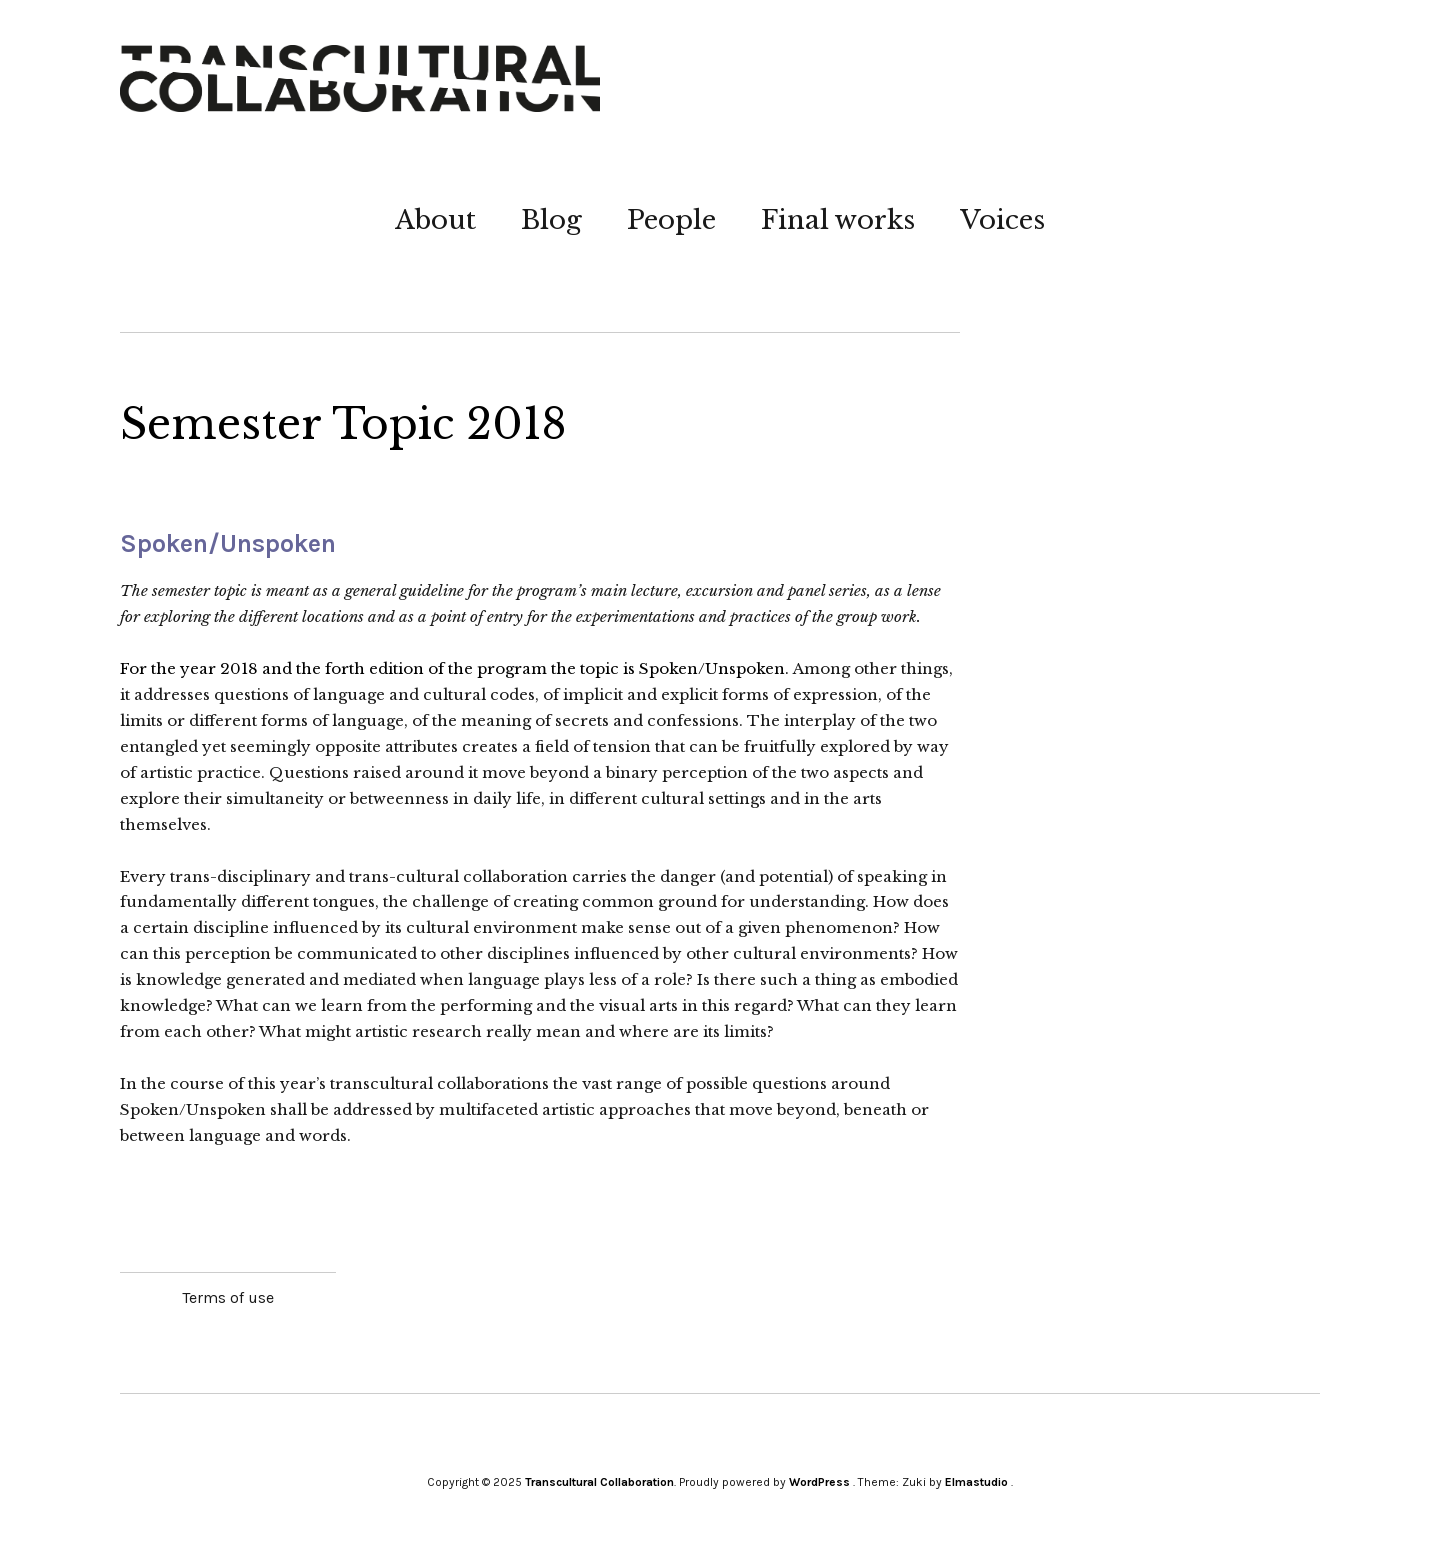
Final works (838, 220)
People (671, 220)
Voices (1002, 220)
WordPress (819, 1482)
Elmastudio (976, 1482)
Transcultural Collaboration (599, 1482)
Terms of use (228, 1297)
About (435, 220)
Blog (551, 220)
